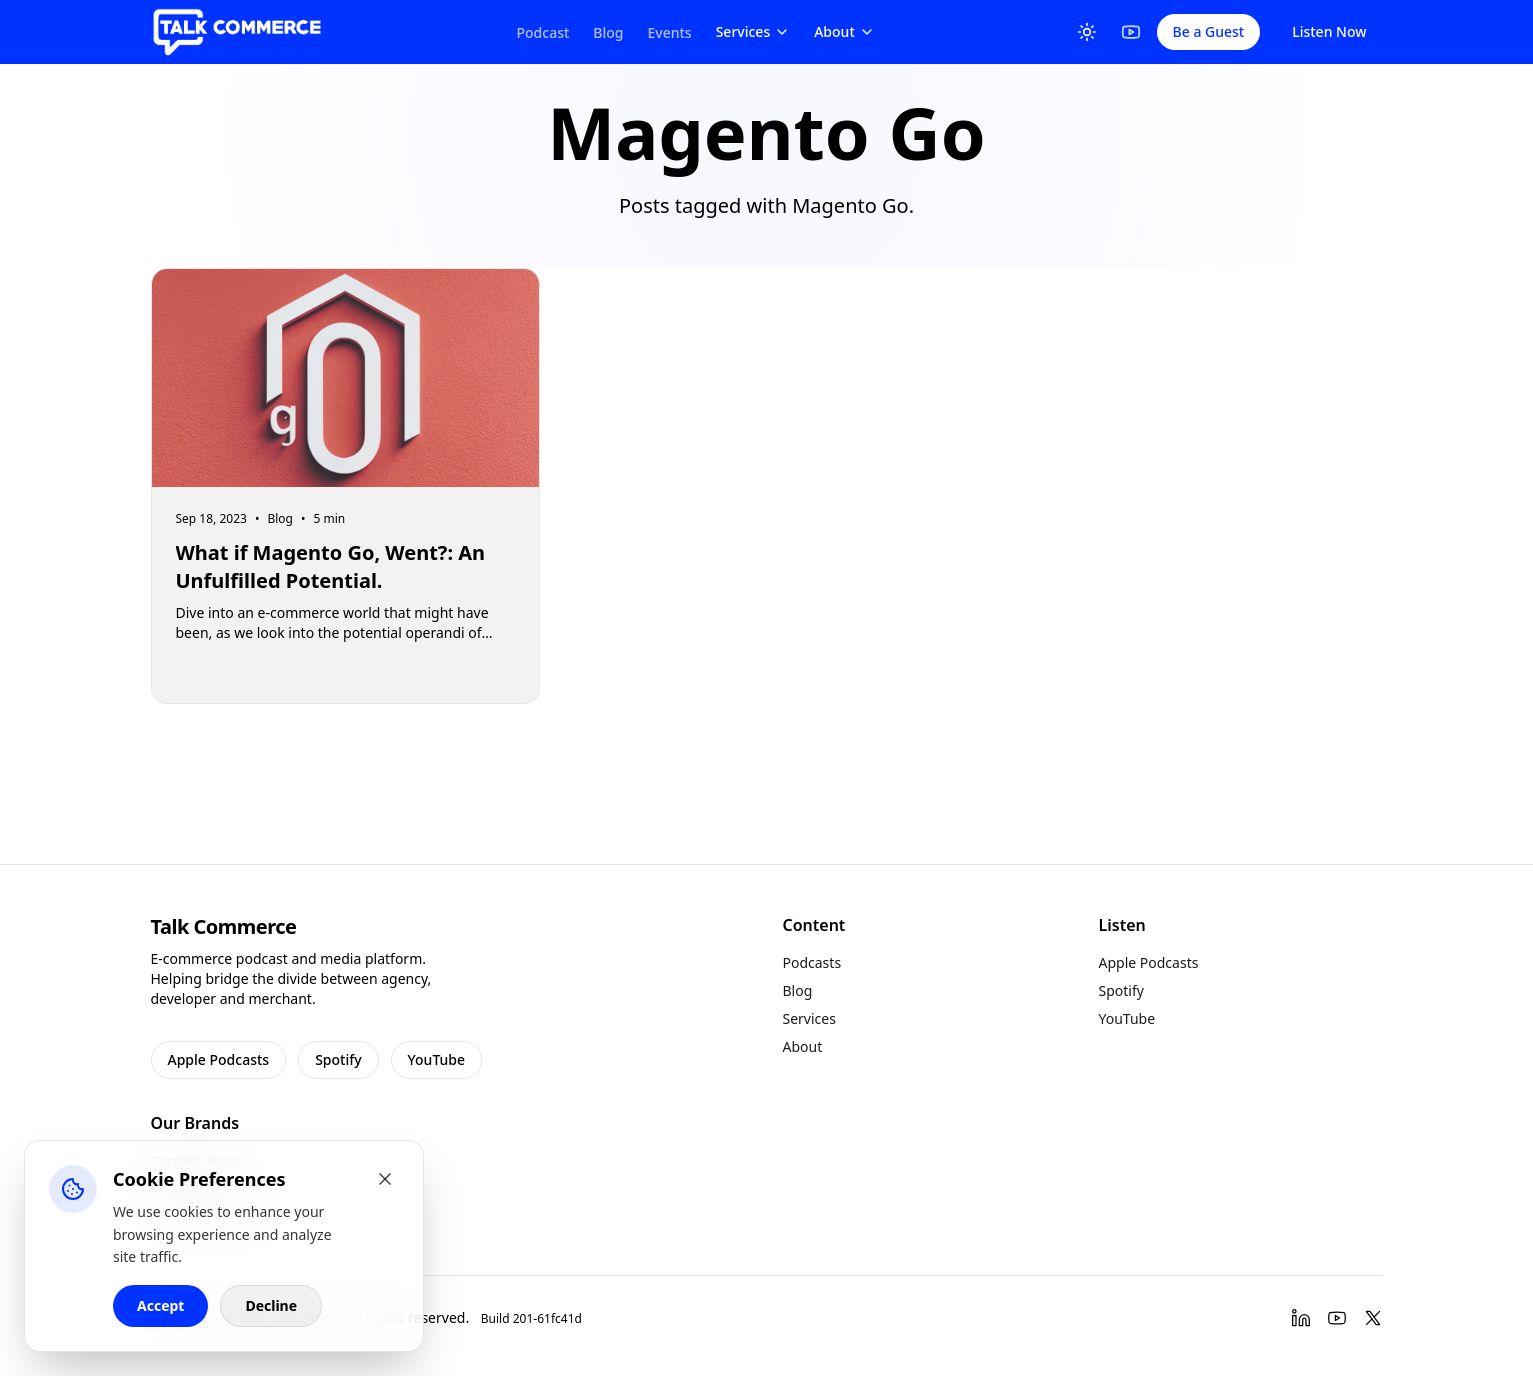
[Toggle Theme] (1087, 32)
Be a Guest (1209, 31)
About (844, 31)
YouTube (436, 1059)
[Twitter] (1373, 1318)
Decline (271, 1305)
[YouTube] (1131, 32)
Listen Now (1329, 31)
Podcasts (812, 962)
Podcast (543, 32)
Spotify (338, 1059)
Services (753, 31)
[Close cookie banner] (385, 1179)
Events (670, 32)
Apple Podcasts (219, 1059)
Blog (608, 32)
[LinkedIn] (1301, 1318)
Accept (160, 1305)
